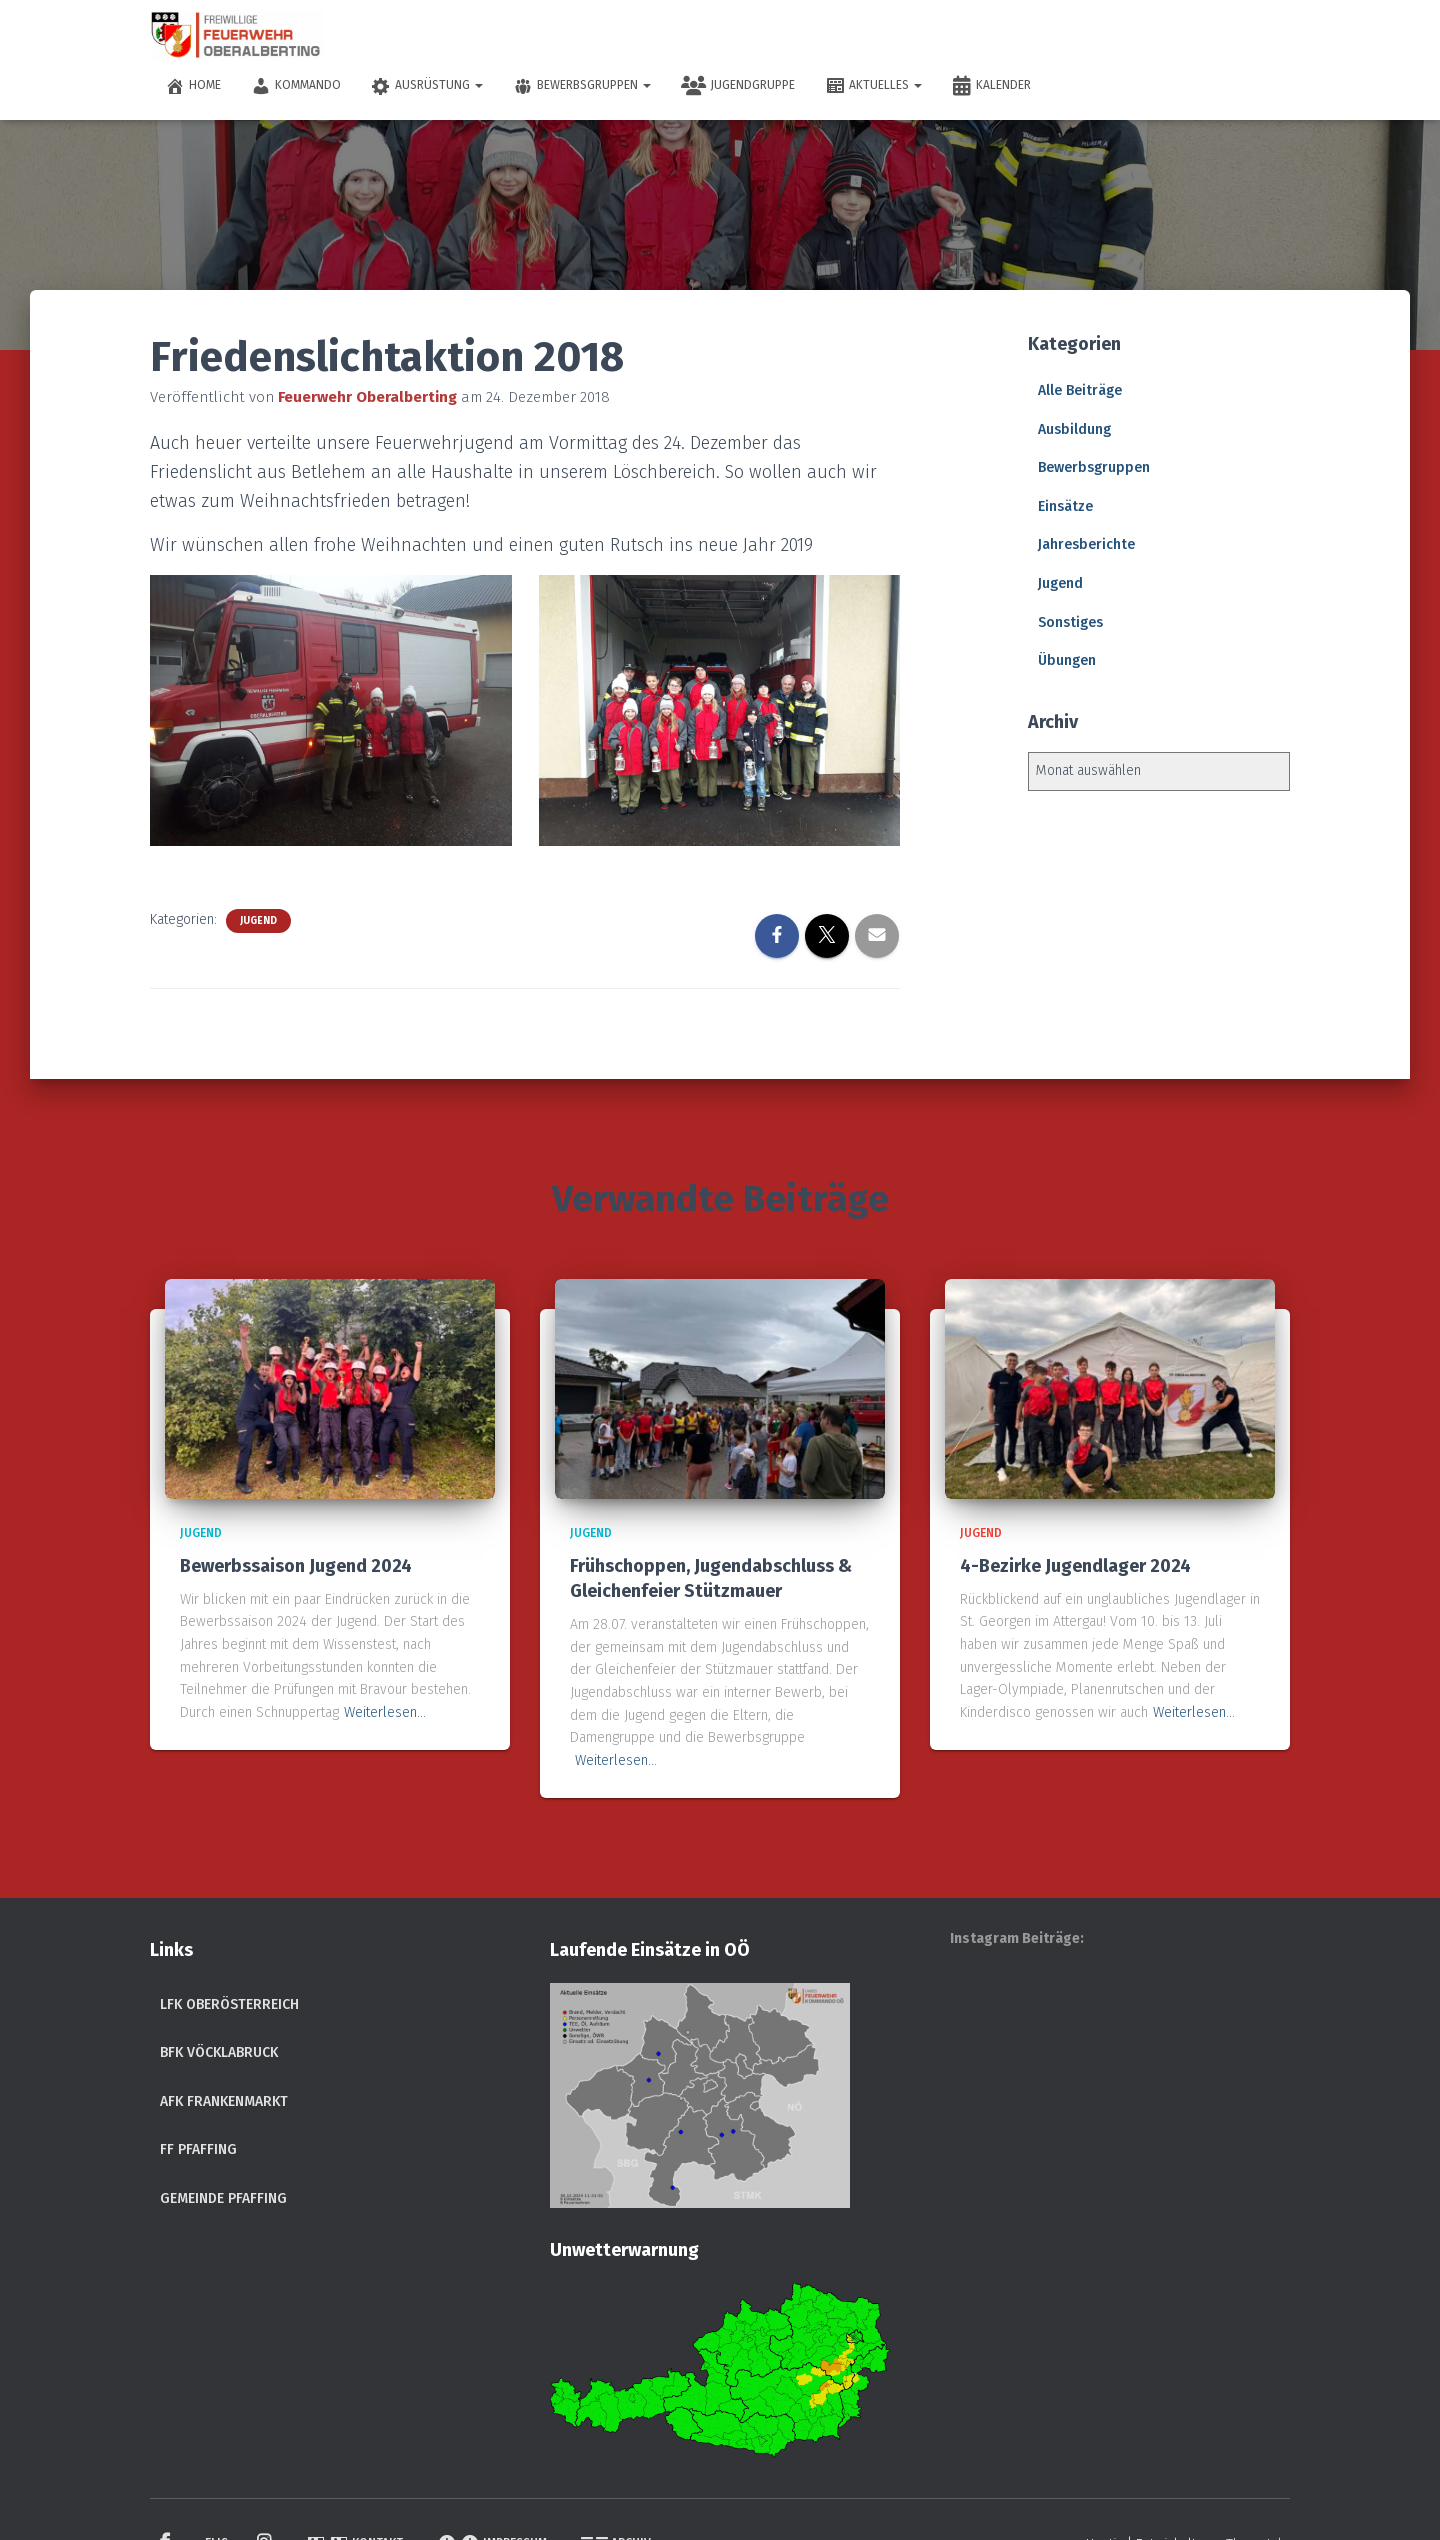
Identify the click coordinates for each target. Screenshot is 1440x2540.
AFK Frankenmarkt (224, 2101)
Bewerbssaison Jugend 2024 (296, 1566)
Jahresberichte (1086, 544)
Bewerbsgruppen (582, 86)
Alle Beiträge (1080, 390)
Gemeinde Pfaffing (223, 2198)
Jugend (258, 921)
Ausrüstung (427, 86)
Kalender (991, 86)
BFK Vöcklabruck (219, 2052)
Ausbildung (1074, 429)
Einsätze (1065, 506)
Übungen (1067, 660)
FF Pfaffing (198, 2149)
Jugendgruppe (738, 86)
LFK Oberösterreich (229, 2004)
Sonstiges (1070, 622)
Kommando (296, 86)
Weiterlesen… (385, 1712)
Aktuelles (873, 86)
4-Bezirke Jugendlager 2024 (1075, 1566)
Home (193, 86)
